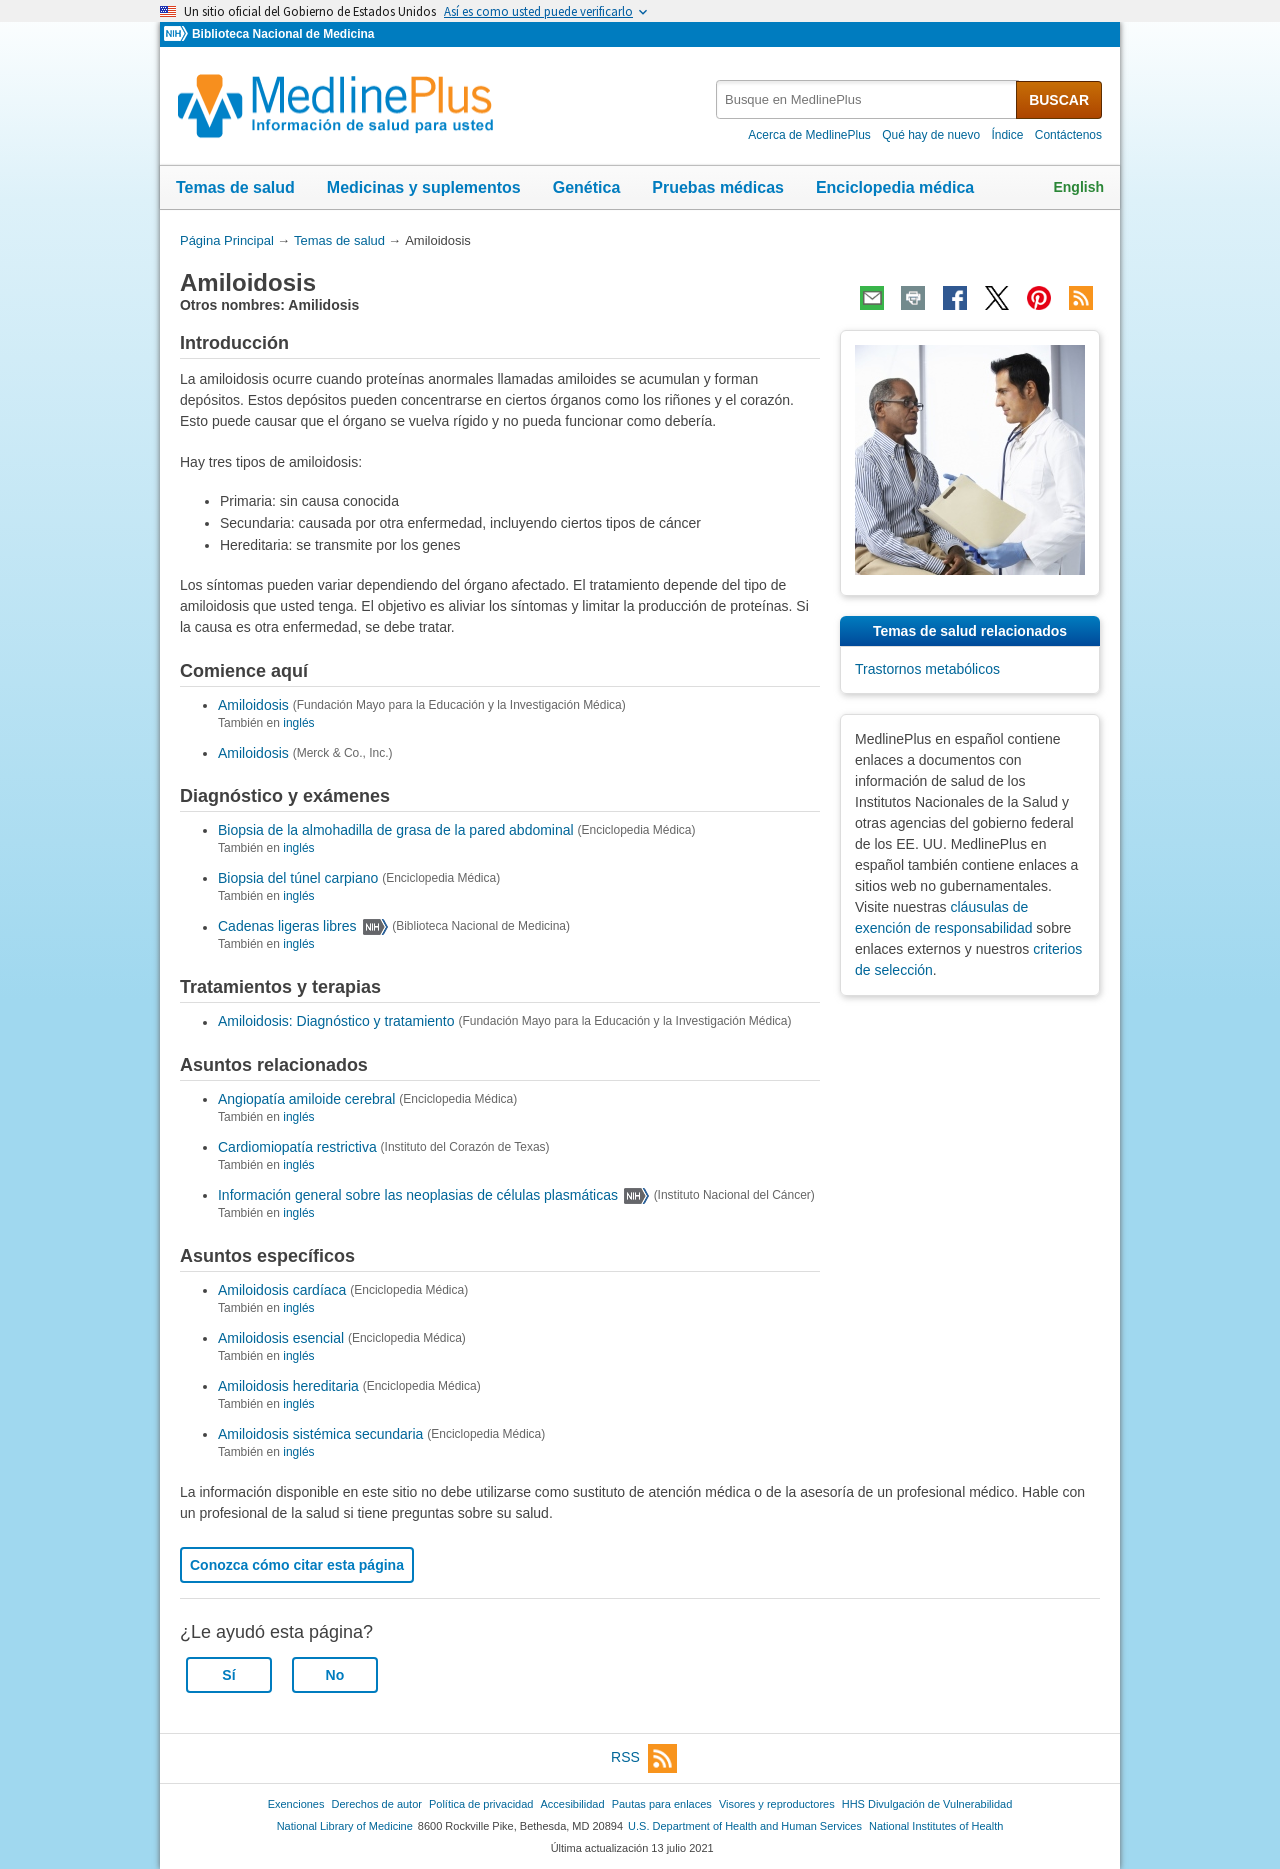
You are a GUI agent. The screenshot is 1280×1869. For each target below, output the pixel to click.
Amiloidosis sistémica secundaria (320, 1434)
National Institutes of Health (936, 1826)
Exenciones (296, 1804)
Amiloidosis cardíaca (282, 1290)
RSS (644, 1758)
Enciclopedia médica (895, 187)
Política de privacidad (481, 1804)
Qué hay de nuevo (931, 135)
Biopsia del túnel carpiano (298, 878)
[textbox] (867, 99)
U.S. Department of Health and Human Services (745, 1826)
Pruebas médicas (718, 187)
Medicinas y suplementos (424, 187)
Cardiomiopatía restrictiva (297, 1147)
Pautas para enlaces (662, 1804)
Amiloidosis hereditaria (288, 1386)
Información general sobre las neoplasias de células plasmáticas (418, 1195)
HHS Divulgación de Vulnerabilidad (927, 1804)
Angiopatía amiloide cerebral (306, 1099)
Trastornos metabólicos (927, 669)
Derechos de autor (377, 1804)
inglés (298, 723)
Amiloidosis (253, 705)
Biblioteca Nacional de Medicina (283, 34)
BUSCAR (1059, 100)
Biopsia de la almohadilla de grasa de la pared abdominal (396, 830)
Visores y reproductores (777, 1804)
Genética (587, 187)
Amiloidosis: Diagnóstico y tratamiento (336, 1022)
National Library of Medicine (345, 1826)
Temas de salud (235, 187)
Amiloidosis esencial (281, 1338)
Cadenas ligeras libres (287, 927)
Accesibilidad (572, 1804)
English (1078, 187)
